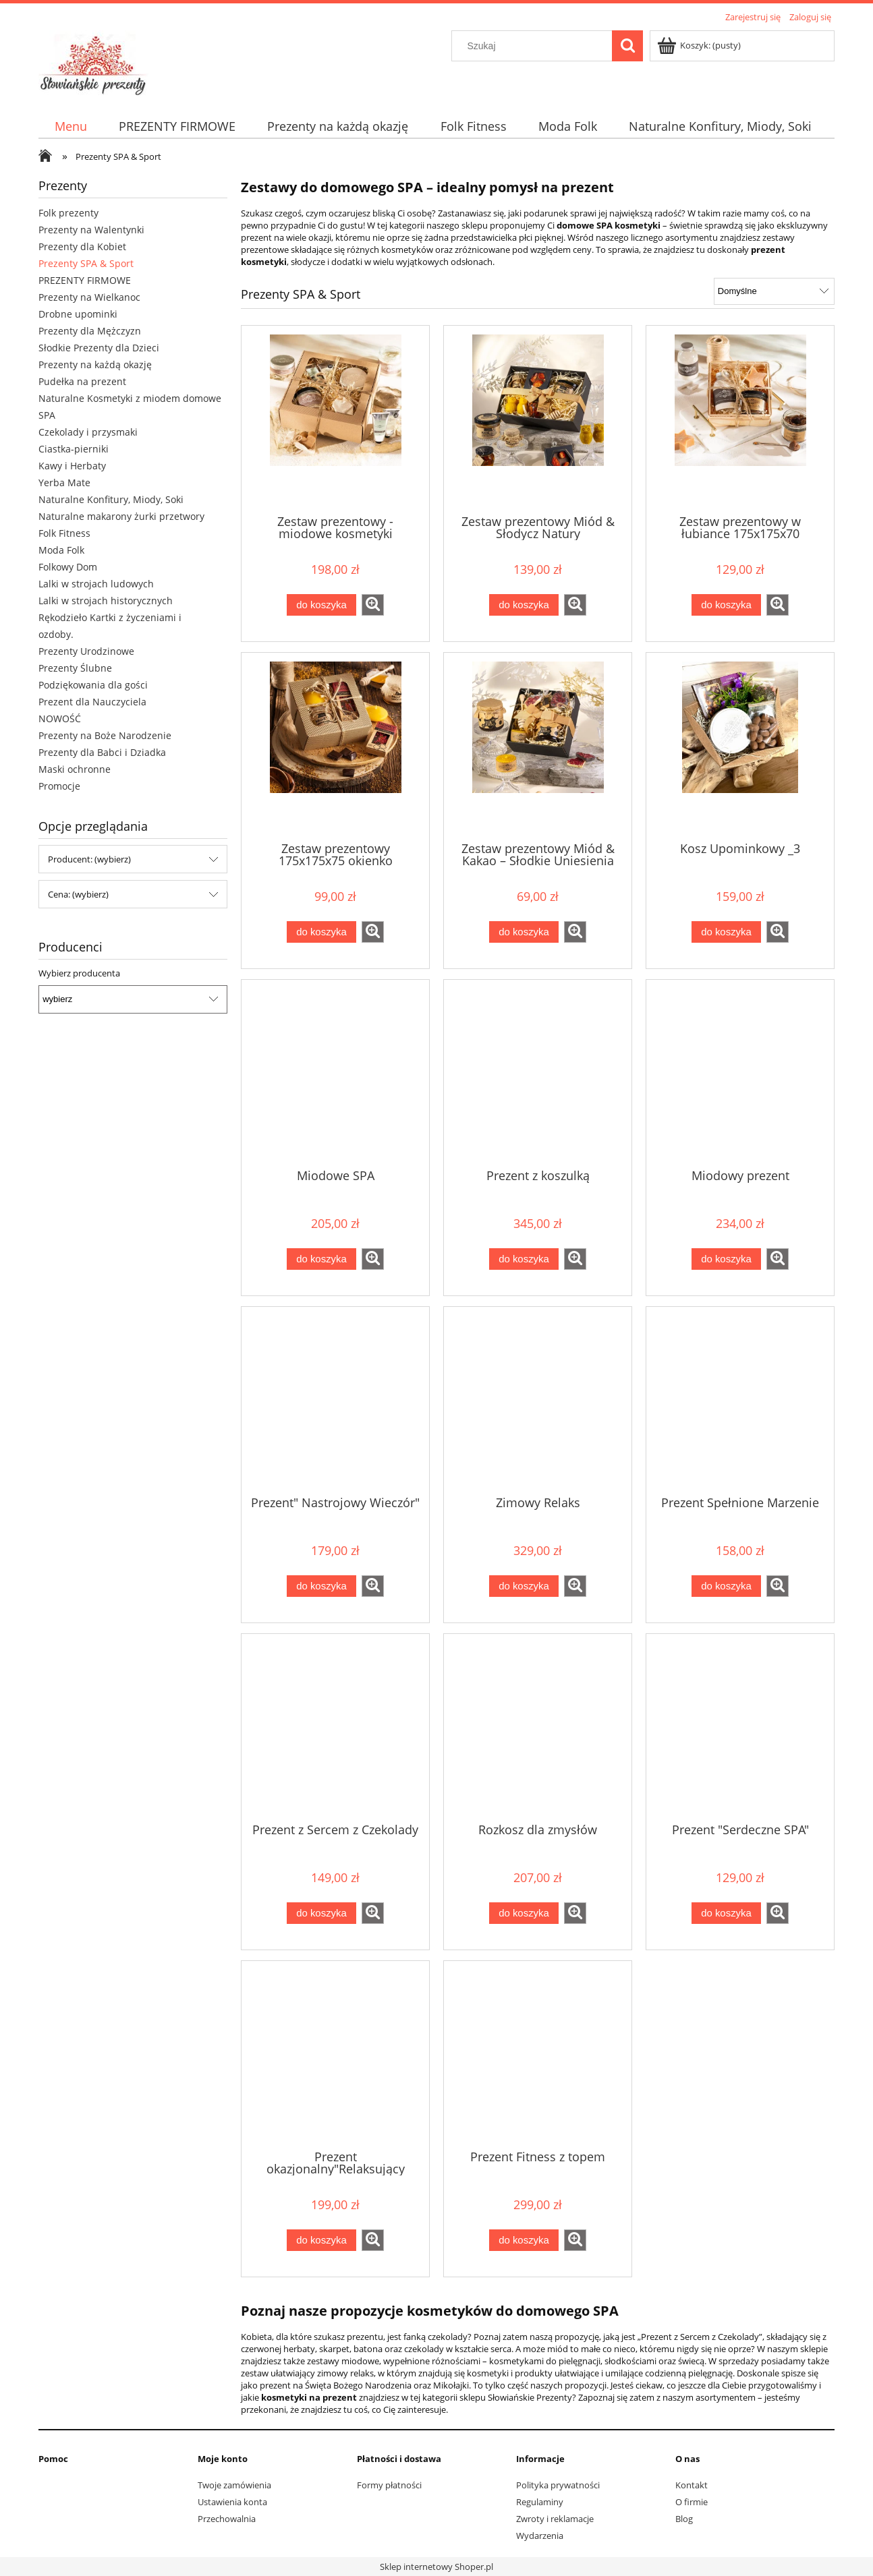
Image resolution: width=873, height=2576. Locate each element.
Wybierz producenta (79, 973)
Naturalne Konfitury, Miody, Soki (111, 499)
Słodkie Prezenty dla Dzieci (98, 347)
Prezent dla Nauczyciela (92, 701)
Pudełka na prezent (82, 381)
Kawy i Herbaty (72, 465)
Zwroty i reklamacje (555, 2519)
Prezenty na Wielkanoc (89, 297)
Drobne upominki (77, 314)
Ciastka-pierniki (73, 448)
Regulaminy (539, 2502)
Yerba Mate (64, 482)
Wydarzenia (539, 2535)
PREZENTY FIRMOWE (84, 280)
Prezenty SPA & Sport (86, 263)
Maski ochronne (74, 769)
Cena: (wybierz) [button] (78, 894)
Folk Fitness (64, 533)
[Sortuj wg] (774, 291)
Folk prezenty (68, 212)
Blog (684, 2519)
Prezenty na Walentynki (91, 229)
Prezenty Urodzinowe (86, 651)
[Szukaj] (627, 45)
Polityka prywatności (558, 2485)
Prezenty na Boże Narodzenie (104, 735)
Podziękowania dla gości (93, 684)
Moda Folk (61, 550)
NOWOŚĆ (59, 718)
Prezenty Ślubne (75, 668)
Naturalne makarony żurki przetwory (121, 516)
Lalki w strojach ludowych (96, 583)
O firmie (691, 2502)
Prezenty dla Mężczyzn (89, 330)
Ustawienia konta (232, 2502)
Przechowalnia (227, 2519)
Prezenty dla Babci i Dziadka (102, 752)
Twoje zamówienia (234, 2485)
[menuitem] (70, 126)
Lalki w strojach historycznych (105, 600)
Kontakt (691, 2485)
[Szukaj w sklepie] (535, 46)
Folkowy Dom (67, 566)
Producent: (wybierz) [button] (89, 859)
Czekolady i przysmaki (88, 432)
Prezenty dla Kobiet (82, 246)
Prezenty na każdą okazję (95, 364)
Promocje (59, 786)
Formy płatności (389, 2485)
